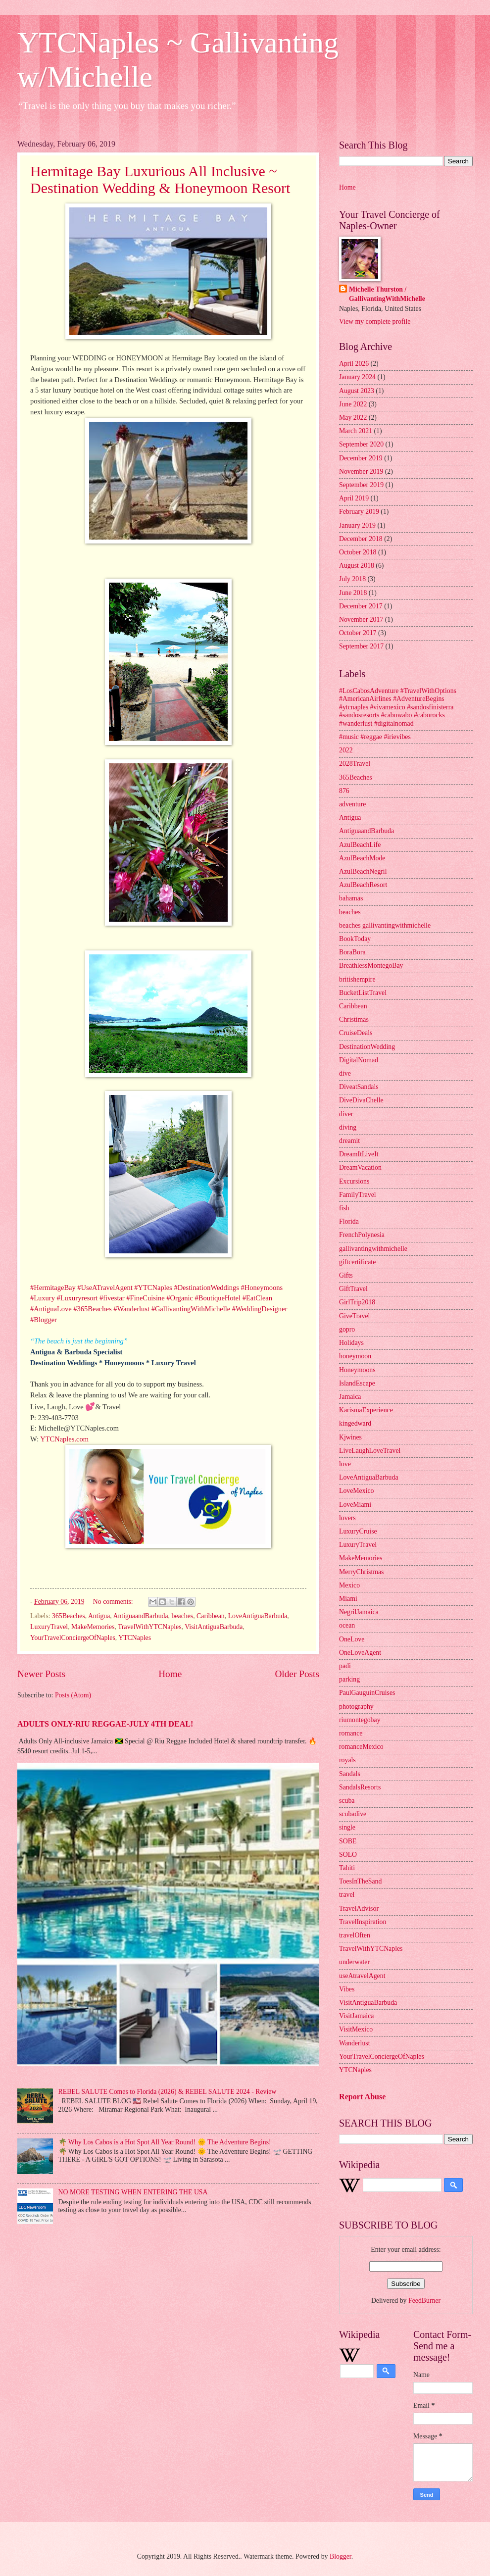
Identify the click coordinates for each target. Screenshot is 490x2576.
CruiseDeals (355, 1033)
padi (345, 1666)
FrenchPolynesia (362, 1234)
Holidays (351, 1342)
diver (346, 1114)
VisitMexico (356, 2029)
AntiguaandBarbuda (140, 1616)
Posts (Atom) (73, 1695)
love (345, 1464)
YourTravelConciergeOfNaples (72, 1637)
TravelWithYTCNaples (149, 1627)
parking (349, 1679)
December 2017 (361, 606)
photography (356, 1706)
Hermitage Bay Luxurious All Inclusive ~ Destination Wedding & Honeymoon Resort (160, 179)
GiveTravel (354, 1316)
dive (345, 1073)
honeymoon (355, 1356)
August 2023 (356, 391)
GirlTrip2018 (357, 1302)
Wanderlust (354, 2043)
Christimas (354, 1019)
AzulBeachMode (362, 858)
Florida (349, 1221)
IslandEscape (357, 1383)
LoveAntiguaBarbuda (258, 1616)
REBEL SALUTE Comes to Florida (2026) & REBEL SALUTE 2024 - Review (167, 2091)
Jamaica (350, 1396)
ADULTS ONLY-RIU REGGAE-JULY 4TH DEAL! (105, 1724)
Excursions (354, 1181)
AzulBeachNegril (363, 871)
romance (351, 1733)
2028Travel (354, 763)
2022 (346, 750)
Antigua (99, 1616)
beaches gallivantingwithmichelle (385, 925)
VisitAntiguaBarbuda (214, 1627)
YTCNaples (134, 1637)
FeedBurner (424, 2300)
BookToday (355, 938)
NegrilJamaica (359, 1612)
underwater (354, 1962)
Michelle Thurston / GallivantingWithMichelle (387, 294)
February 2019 (359, 511)
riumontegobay (360, 1720)
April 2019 (354, 498)
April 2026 (354, 363)
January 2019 (357, 525)
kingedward (355, 1423)
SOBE (347, 1841)
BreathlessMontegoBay (371, 965)
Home (170, 1674)
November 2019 (361, 471)
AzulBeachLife (360, 844)
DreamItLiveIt (359, 1154)
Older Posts (297, 1674)
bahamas (351, 898)
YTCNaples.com (64, 1439)
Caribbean (210, 1616)
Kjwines (350, 1437)
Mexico (349, 1585)
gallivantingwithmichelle (373, 1248)
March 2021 (355, 431)
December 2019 (361, 458)
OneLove (351, 1639)
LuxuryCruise (358, 1531)
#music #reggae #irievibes (375, 737)
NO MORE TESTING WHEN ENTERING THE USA (133, 2192)
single (347, 1827)
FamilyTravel (357, 1194)
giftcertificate (357, 1262)
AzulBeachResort (363, 885)
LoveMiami (355, 1504)
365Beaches (68, 1616)
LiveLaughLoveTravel (369, 1450)
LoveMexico (356, 1490)
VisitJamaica (356, 2016)
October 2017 (357, 633)
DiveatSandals (359, 1086)
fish (344, 1208)
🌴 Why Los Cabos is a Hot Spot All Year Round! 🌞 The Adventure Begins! (164, 2142)
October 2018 (357, 552)
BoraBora (352, 952)
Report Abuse (362, 2096)
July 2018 (352, 579)
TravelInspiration (362, 1922)
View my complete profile (374, 321)
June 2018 (353, 592)
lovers (347, 1518)
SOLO (348, 1854)
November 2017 (361, 619)
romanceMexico (361, 1746)
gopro (347, 1329)
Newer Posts (41, 1674)
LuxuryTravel (49, 1627)
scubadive (352, 1814)
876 (344, 790)
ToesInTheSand (360, 1881)
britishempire (357, 979)
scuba (346, 1800)
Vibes (346, 1989)
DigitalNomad (358, 1060)
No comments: (114, 1601)
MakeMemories (92, 1627)
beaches (182, 1616)
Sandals (349, 1774)
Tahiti (347, 1868)
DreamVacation (360, 1167)
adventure (352, 804)
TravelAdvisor (359, 1908)
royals (347, 1760)
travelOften (354, 1935)
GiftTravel (353, 1288)
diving (347, 1127)
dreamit (349, 1140)
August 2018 (356, 565)
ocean (347, 1625)
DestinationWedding (367, 1046)
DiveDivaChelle (361, 1100)
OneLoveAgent (360, 1652)
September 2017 (361, 646)
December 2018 (361, 539)
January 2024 (357, 377)
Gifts (346, 1275)
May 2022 (353, 417)
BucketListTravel (363, 992)
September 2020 (361, 444)
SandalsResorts (360, 1787)
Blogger (340, 2556)
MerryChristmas (361, 1572)
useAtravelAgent (362, 1976)
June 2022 (353, 404)
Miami (348, 1598)
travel (346, 1894)
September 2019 (361, 485)
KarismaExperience (366, 1410)
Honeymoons (357, 1370)
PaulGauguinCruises (367, 1692)
